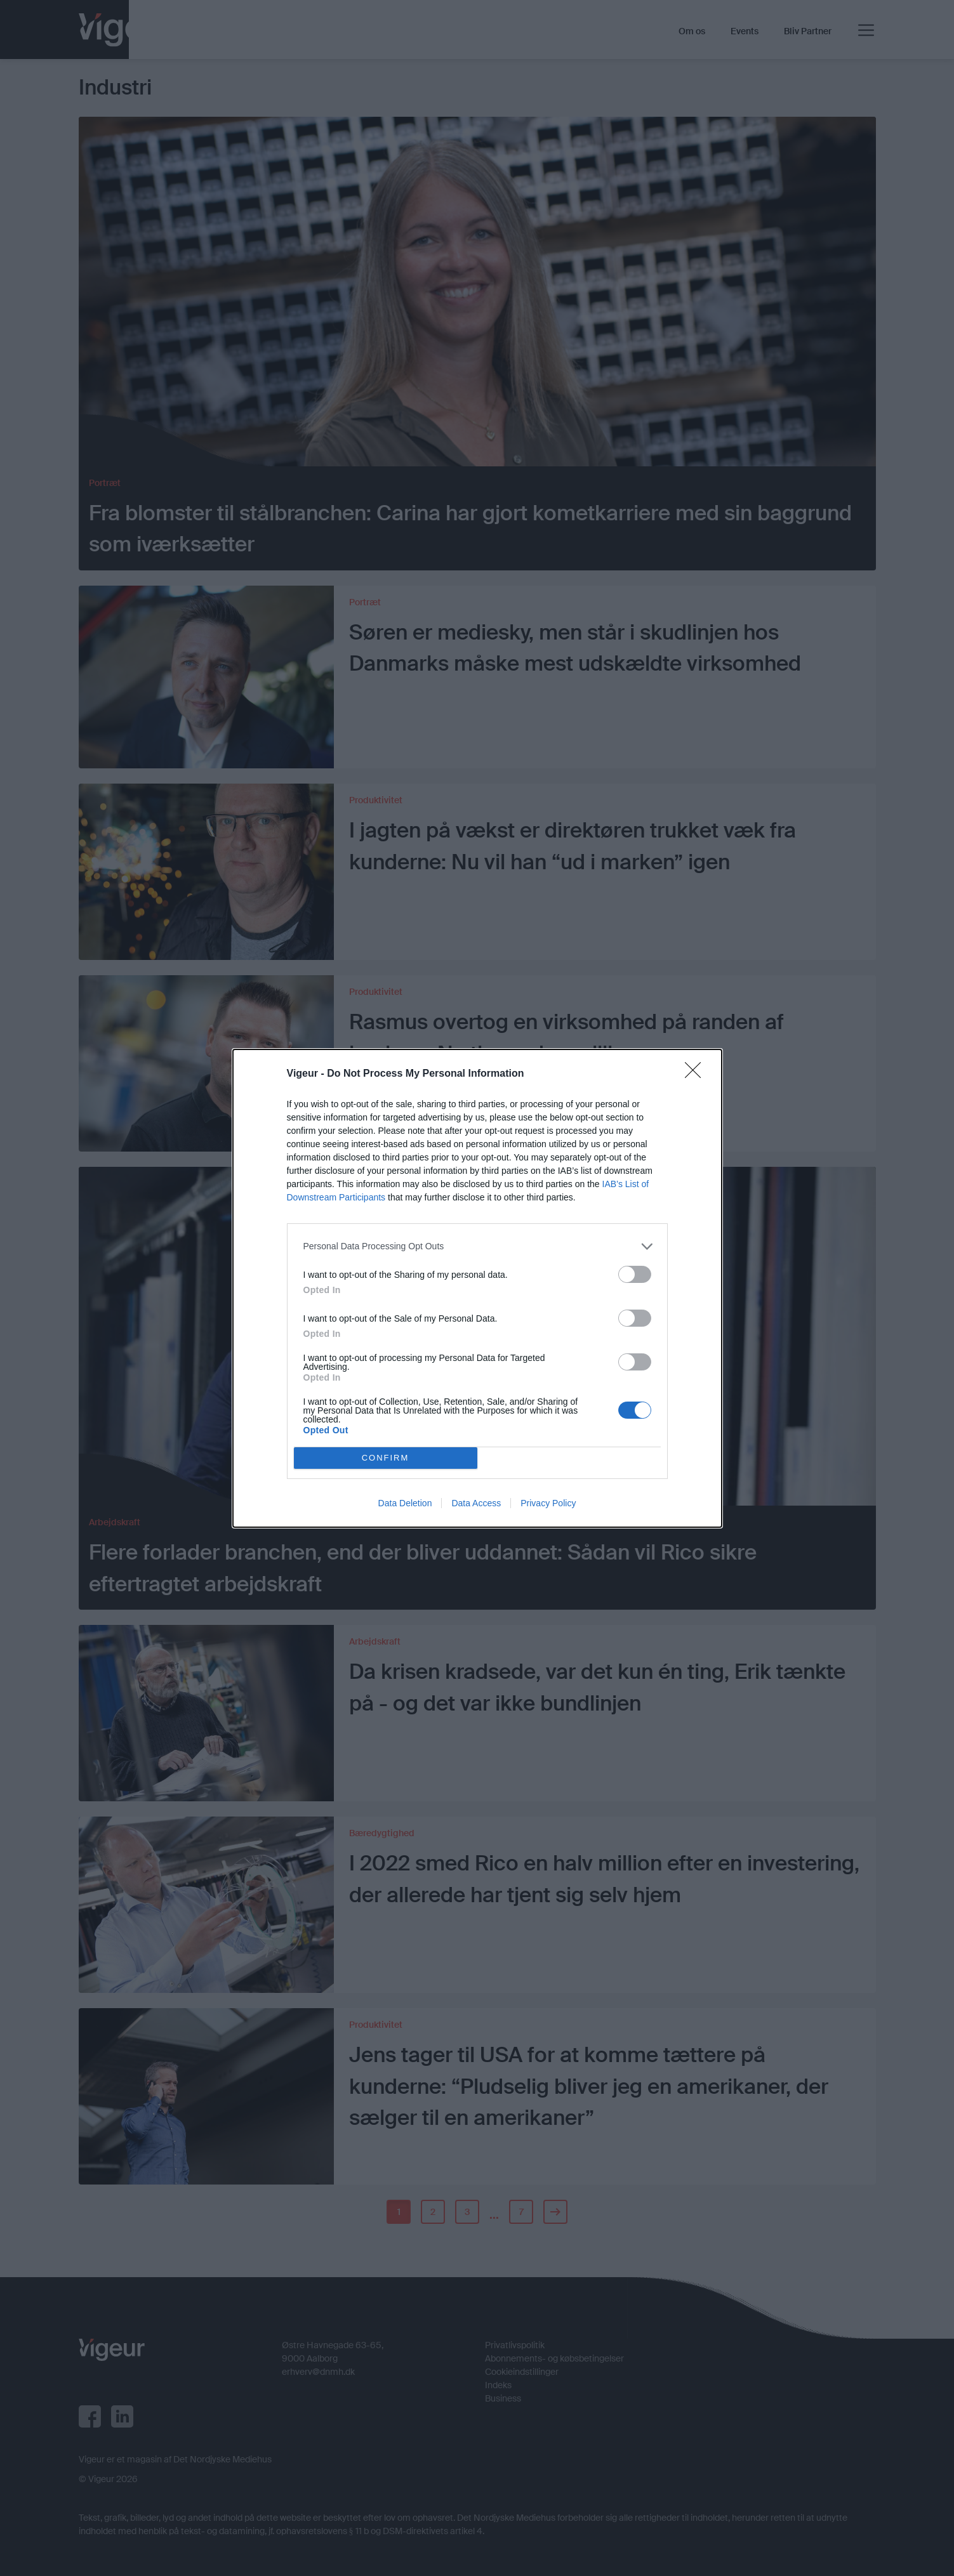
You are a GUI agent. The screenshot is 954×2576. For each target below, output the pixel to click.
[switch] (634, 1274)
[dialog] (477, 1288)
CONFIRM (385, 1457)
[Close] (697, 1074)
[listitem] (477, 1246)
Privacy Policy (548, 1503)
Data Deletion (405, 1503)
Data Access (476, 1503)
